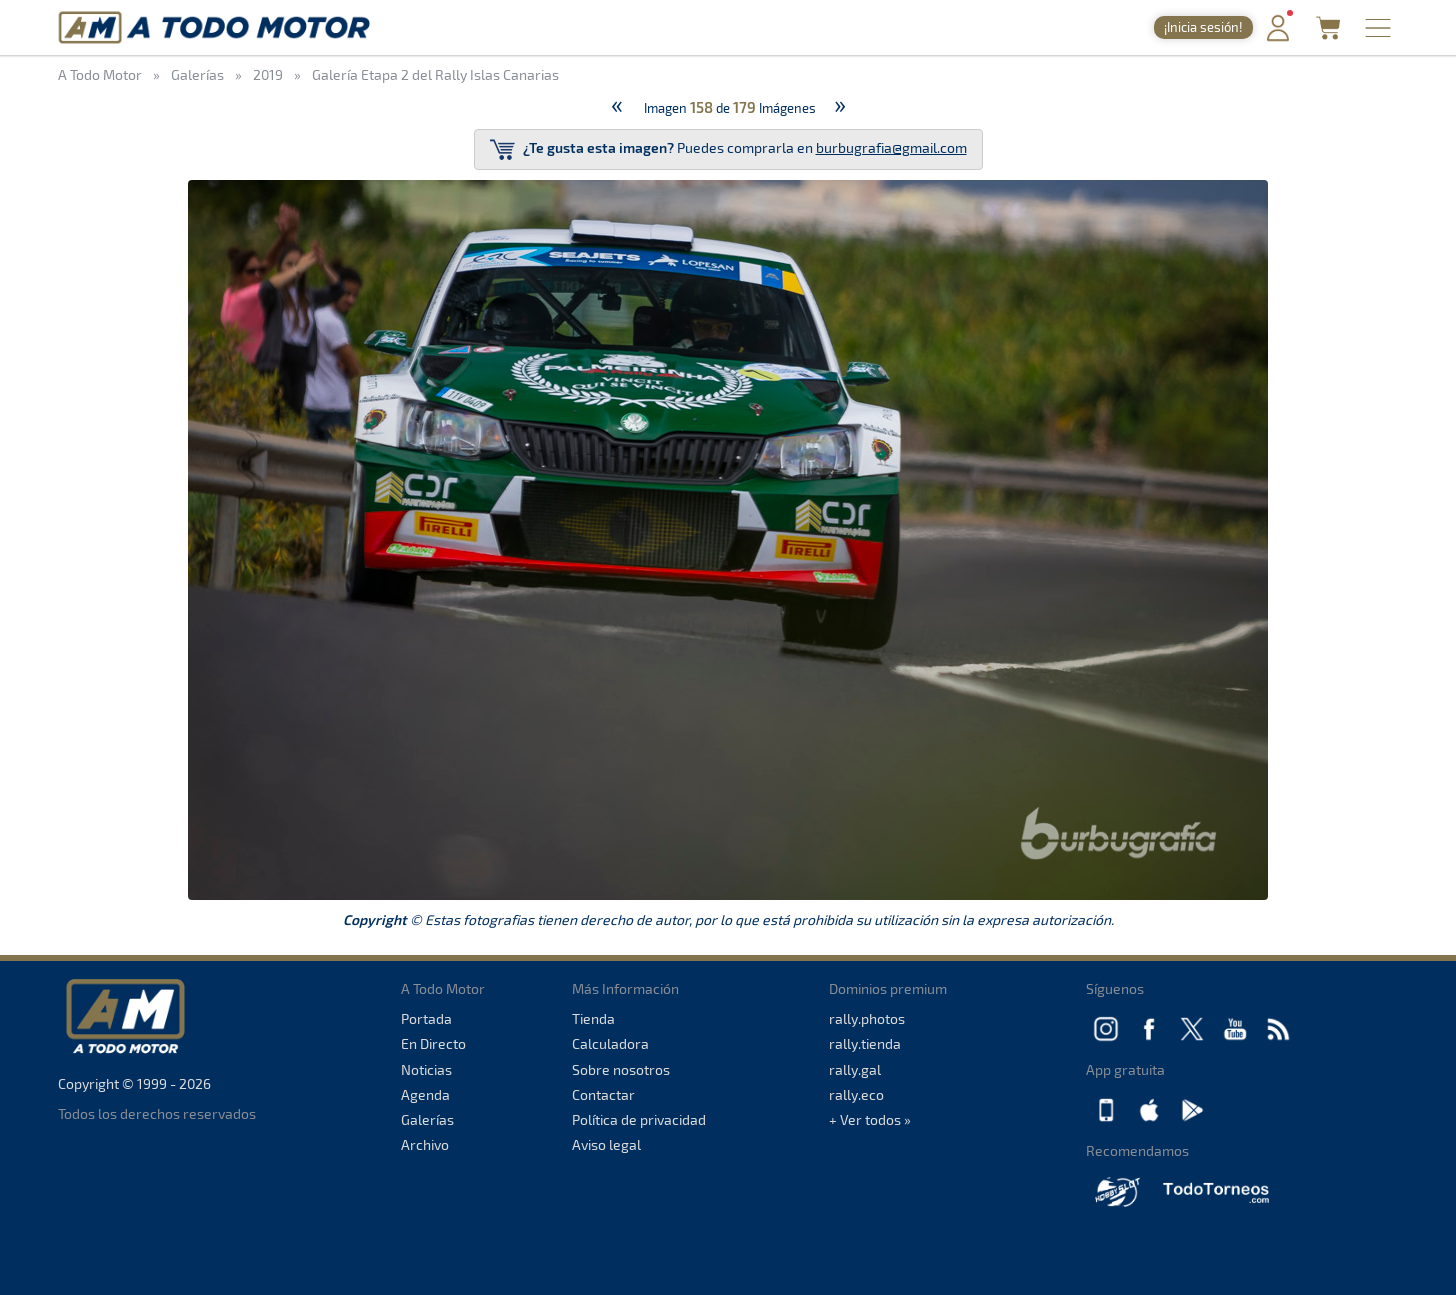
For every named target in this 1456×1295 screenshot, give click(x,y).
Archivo (425, 1144)
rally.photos (867, 1018)
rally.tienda (865, 1043)
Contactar (603, 1094)
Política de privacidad (639, 1119)
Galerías (427, 1119)
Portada (426, 1018)
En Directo (433, 1043)
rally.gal (855, 1069)
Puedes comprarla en (728, 149)
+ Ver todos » (870, 1119)
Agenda (425, 1094)
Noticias (426, 1069)
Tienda (593, 1018)
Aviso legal (606, 1144)
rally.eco (856, 1094)
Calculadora (610, 1043)
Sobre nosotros (621, 1069)
